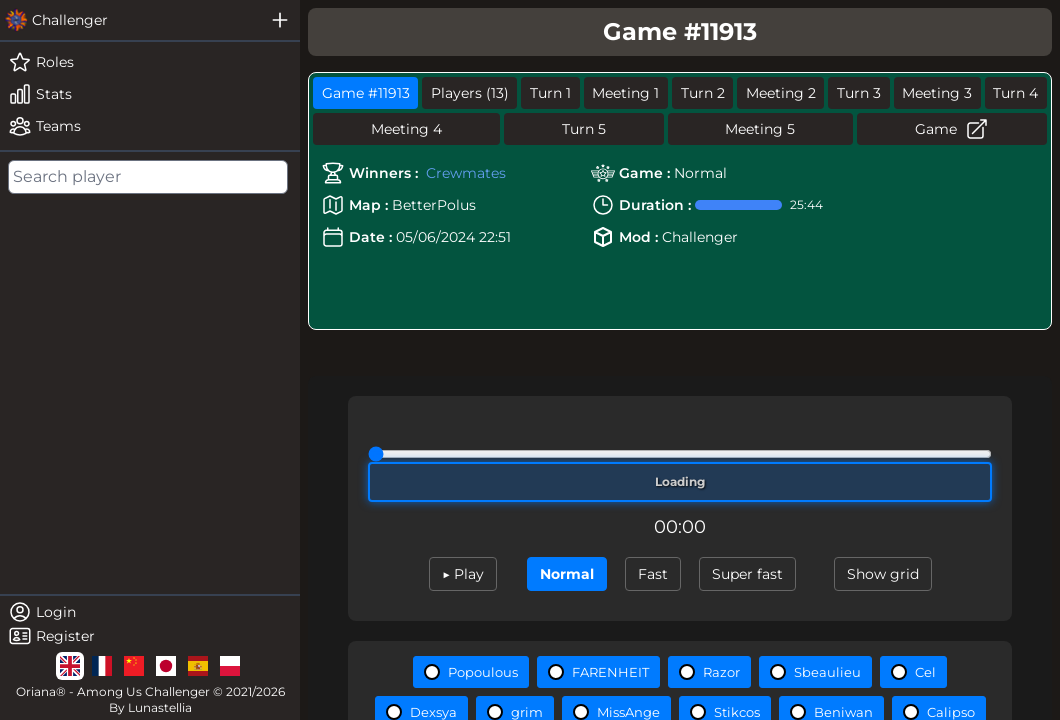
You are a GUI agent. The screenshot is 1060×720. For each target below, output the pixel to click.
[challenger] (130, 20)
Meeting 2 (781, 93)
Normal (567, 574)
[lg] (70, 666)
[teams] (150, 126)
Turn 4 (1015, 93)
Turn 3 (859, 93)
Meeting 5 (760, 129)
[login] (150, 612)
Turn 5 (584, 129)
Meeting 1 (625, 93)
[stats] (150, 94)
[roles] (150, 62)
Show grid (883, 574)
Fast (653, 574)
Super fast (747, 574)
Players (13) (470, 93)
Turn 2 (703, 93)
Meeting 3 (937, 93)
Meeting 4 (406, 129)
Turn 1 (550, 93)
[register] (150, 636)
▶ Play (463, 574)
